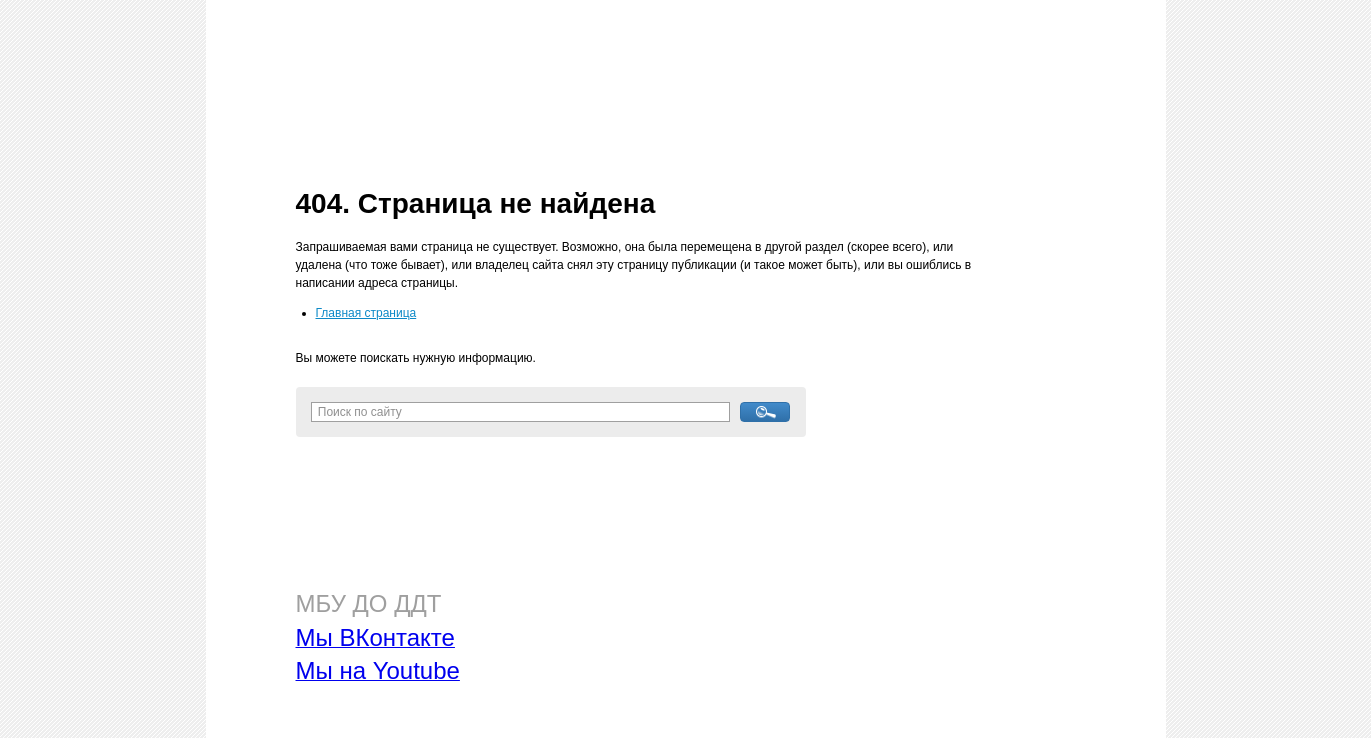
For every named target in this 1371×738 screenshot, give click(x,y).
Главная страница (366, 313)
